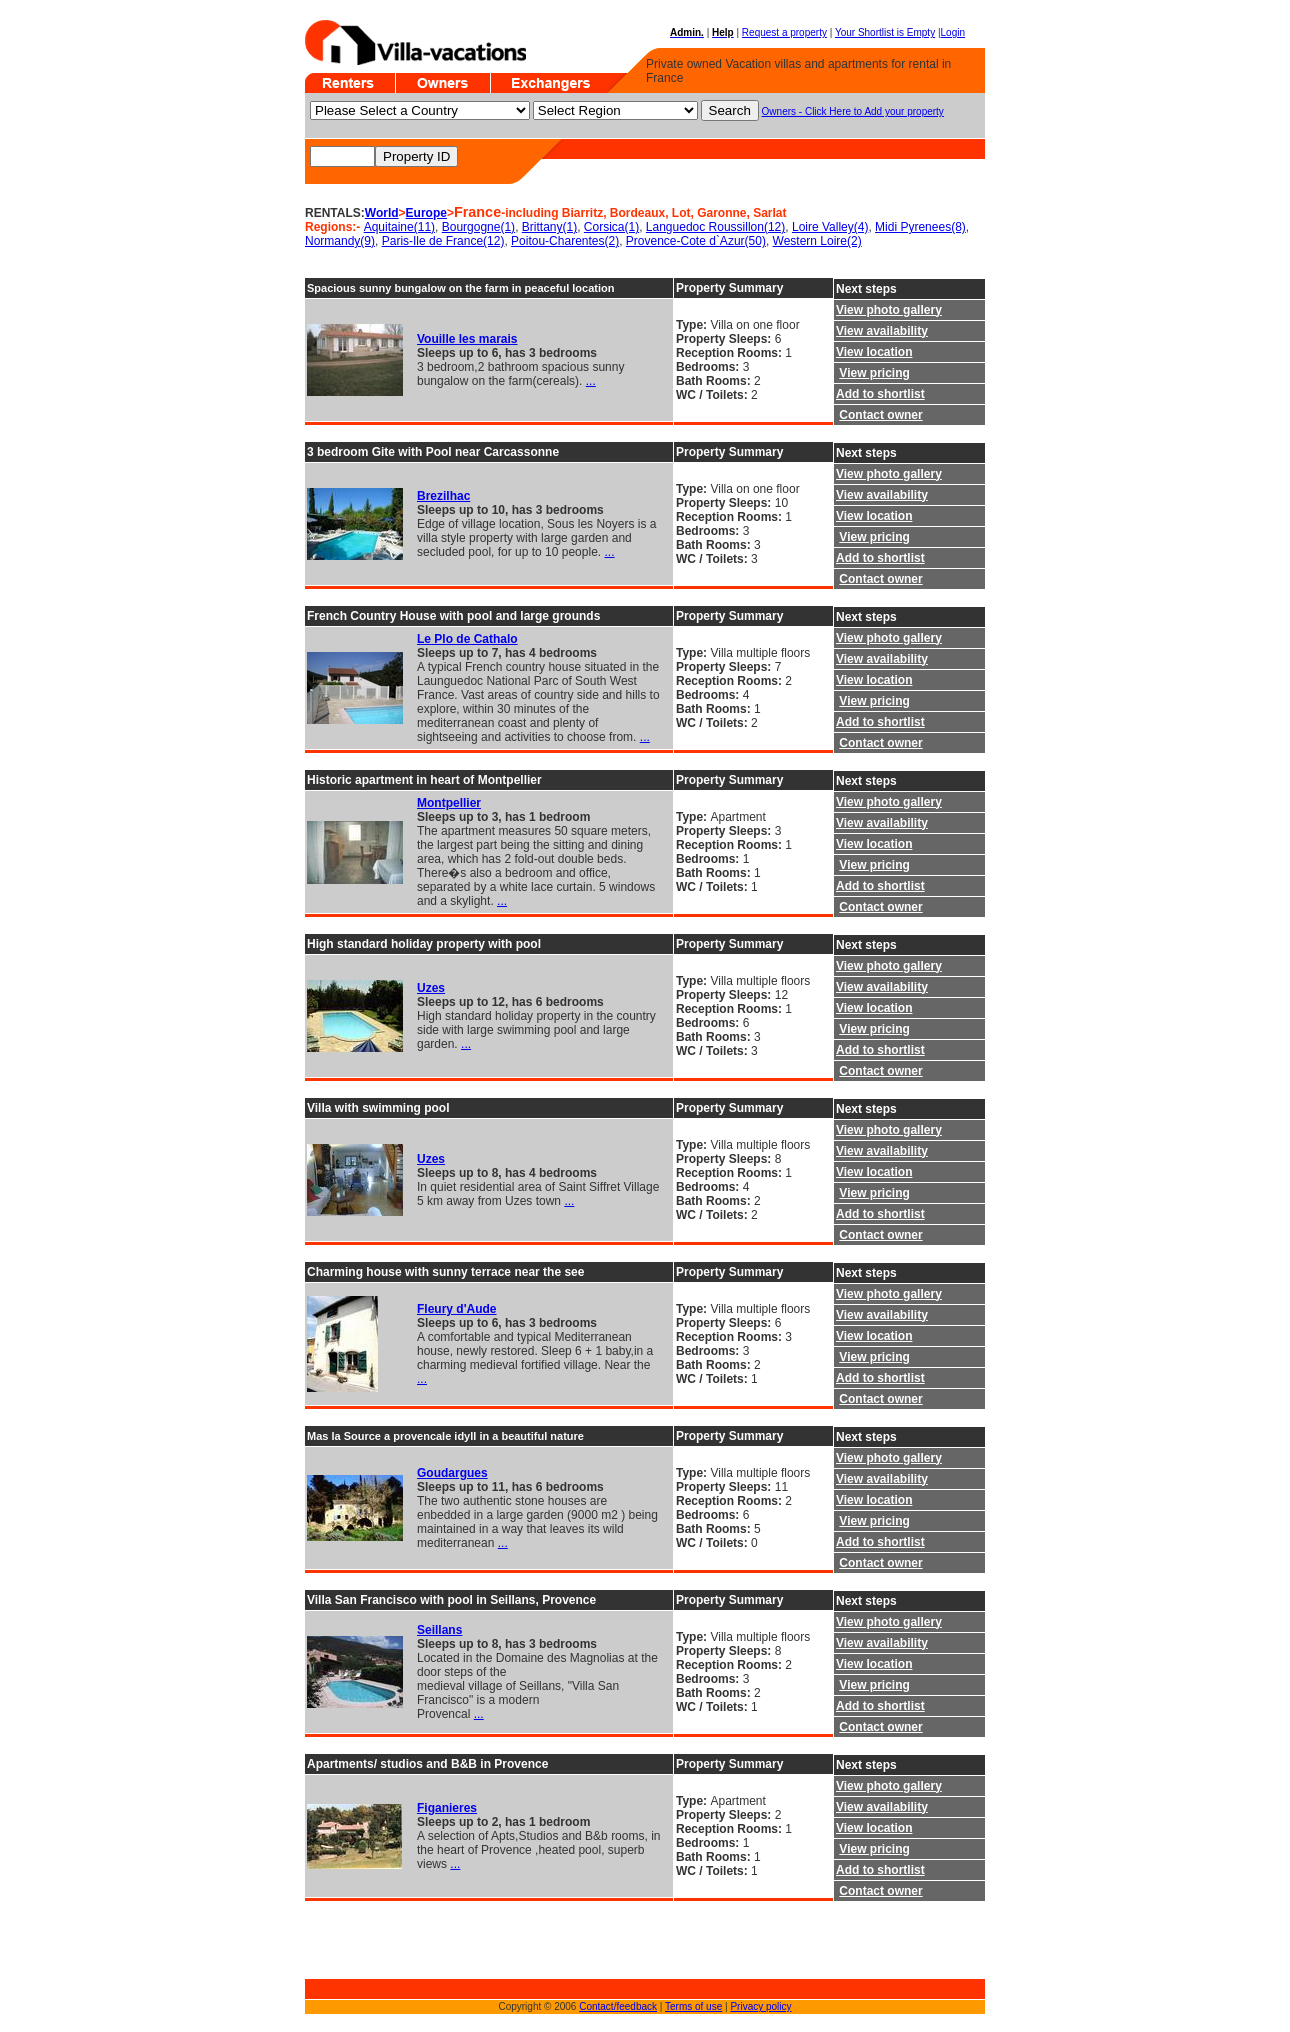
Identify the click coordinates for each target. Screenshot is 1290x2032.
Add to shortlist (880, 394)
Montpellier (449, 803)
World (382, 213)
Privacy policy (760, 2006)
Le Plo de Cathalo (467, 639)
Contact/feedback (618, 2006)
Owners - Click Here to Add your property (853, 111)
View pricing (874, 373)
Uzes (431, 988)
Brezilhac (443, 496)
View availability (882, 331)
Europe (426, 213)
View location (874, 352)
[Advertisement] (365, 1948)
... (591, 381)
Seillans (439, 1630)
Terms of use (693, 2006)
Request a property (784, 32)
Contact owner (880, 415)
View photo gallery (889, 310)
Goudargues (452, 1473)
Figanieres (447, 1808)
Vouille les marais (467, 339)
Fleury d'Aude (457, 1309)
